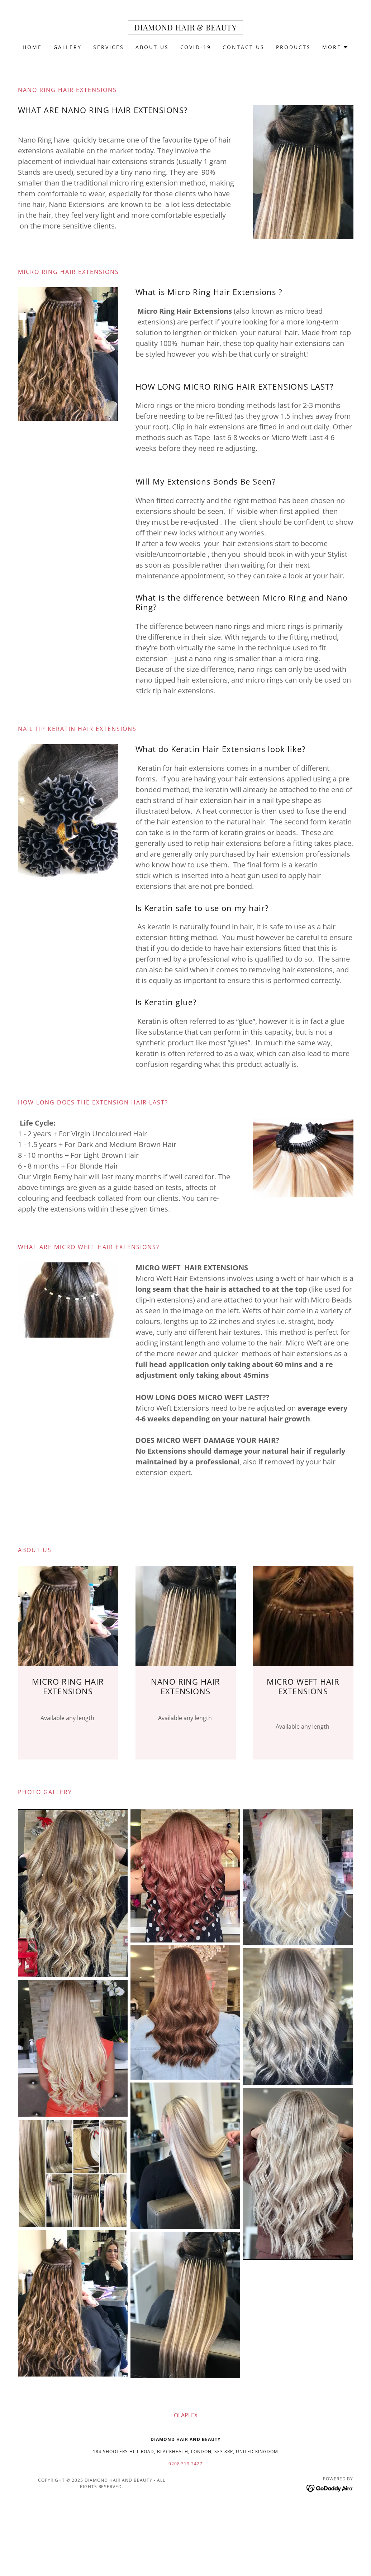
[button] (335, 47)
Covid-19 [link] (195, 47)
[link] (185, 28)
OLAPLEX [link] (186, 2415)
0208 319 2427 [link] (185, 2464)
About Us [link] (152, 47)
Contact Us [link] (244, 47)
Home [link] (32, 47)
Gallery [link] (67, 47)
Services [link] (108, 47)
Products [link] (293, 47)
